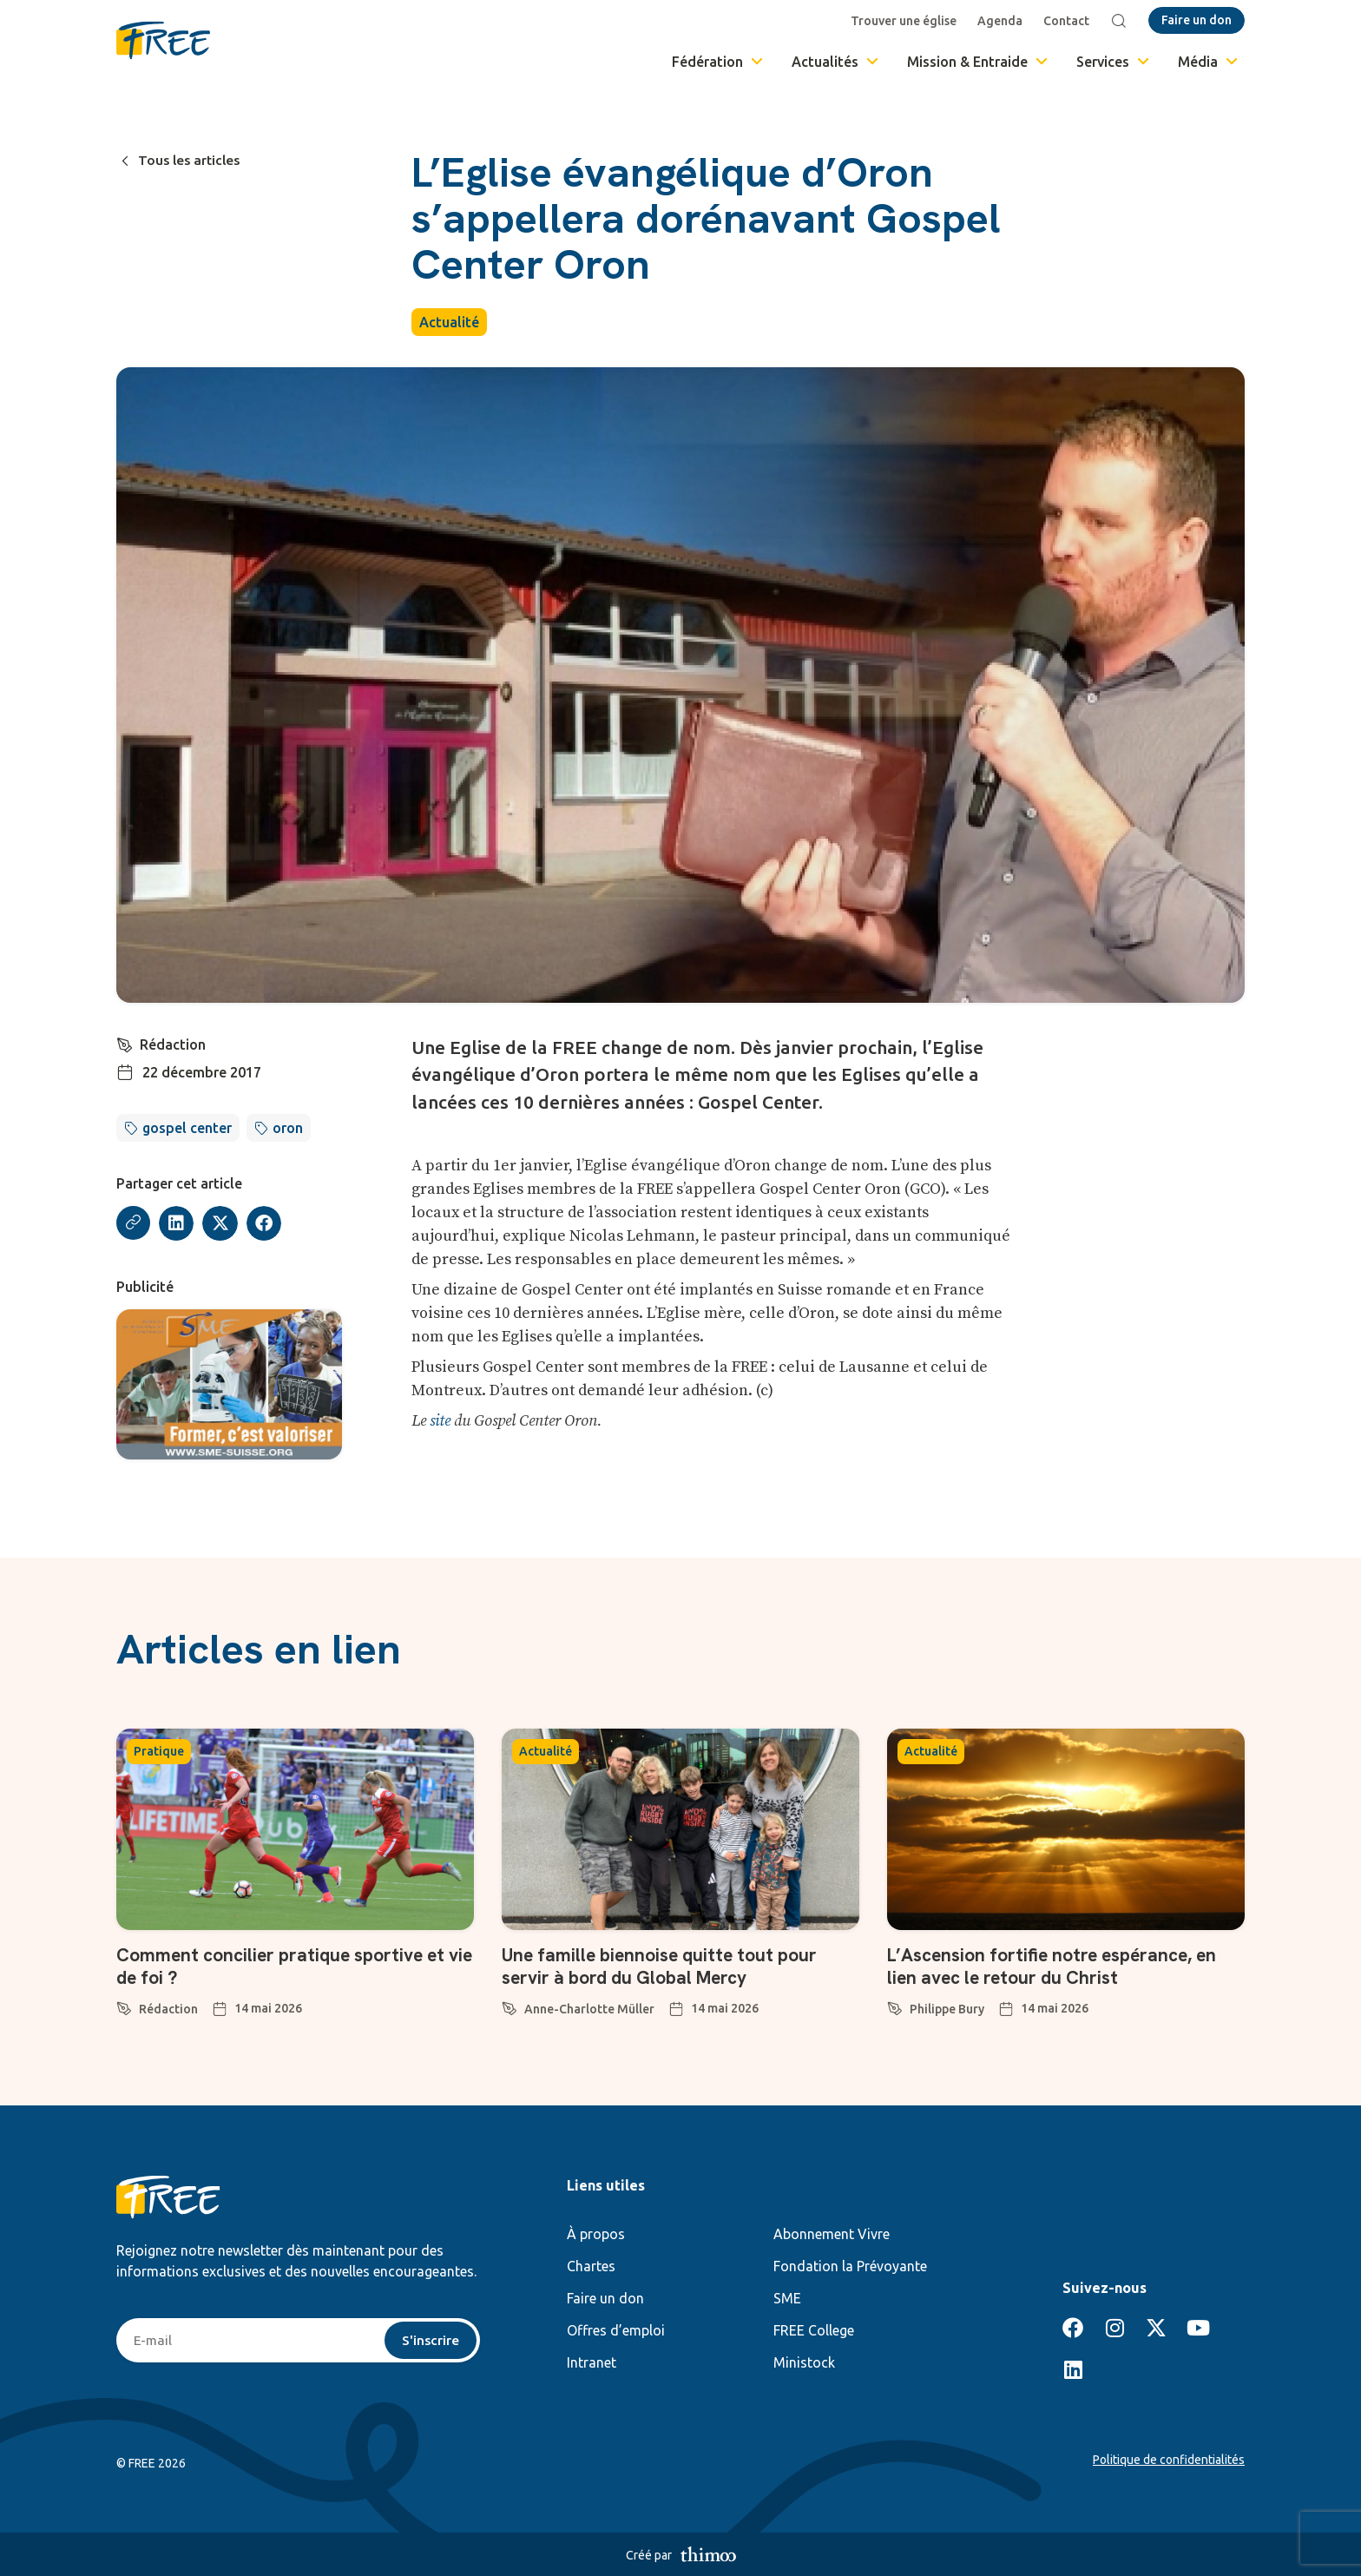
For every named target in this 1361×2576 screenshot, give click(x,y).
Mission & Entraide (978, 62)
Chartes (591, 2266)
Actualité (449, 322)
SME (787, 2298)
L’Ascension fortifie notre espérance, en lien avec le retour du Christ (1061, 1966)
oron (288, 1128)
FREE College (813, 2330)
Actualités (836, 62)
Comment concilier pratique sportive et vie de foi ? (289, 1966)
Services (1114, 62)
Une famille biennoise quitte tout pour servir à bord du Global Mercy (667, 1966)
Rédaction (174, 1044)
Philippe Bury (947, 2009)
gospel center (187, 1128)
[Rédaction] (125, 1042)
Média (1209, 62)
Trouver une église (905, 21)
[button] (177, 1224)
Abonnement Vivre (831, 2234)
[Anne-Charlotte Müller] (509, 2005)
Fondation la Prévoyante (850, 2266)
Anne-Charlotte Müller (589, 2009)
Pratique (159, 1751)
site (440, 1421)
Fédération (719, 62)
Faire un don (605, 2298)
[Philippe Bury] (895, 2005)
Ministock (804, 2362)
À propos (596, 2234)
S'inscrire (430, 2341)
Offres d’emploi (616, 2330)
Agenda (1001, 21)
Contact (1068, 21)
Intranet (591, 2362)
